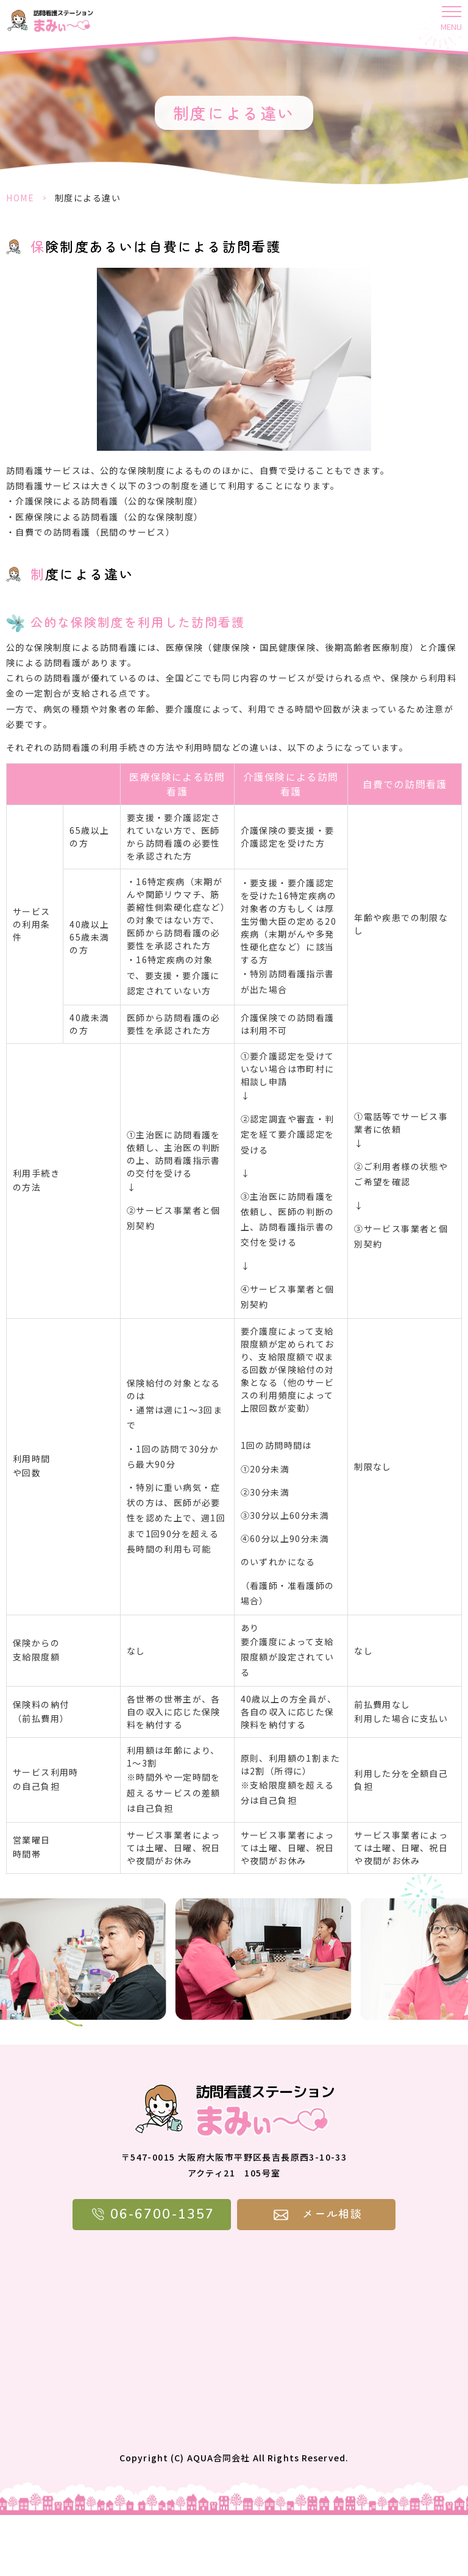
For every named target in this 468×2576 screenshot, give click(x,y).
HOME (20, 198)
